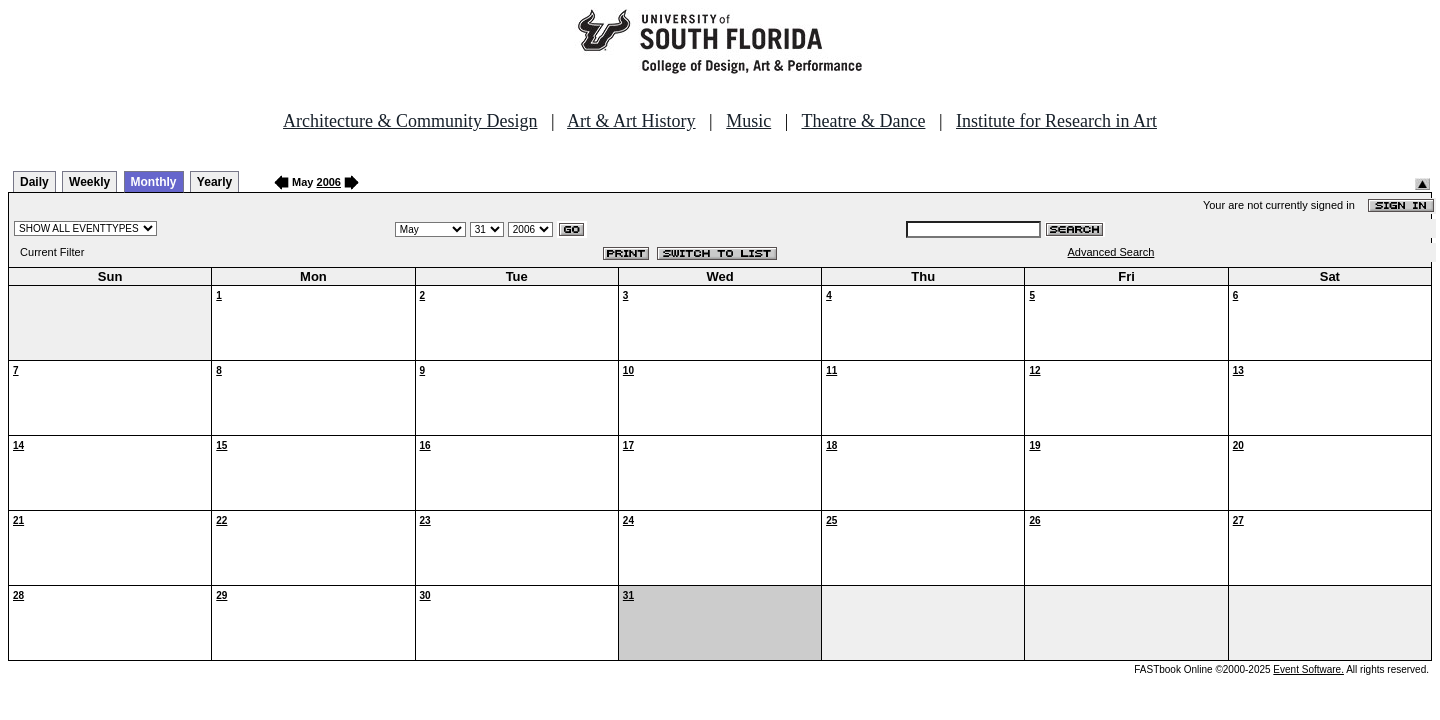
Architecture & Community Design (410, 121)
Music (748, 121)
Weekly (89, 182)
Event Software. (1308, 669)
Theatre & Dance (863, 121)
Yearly (214, 182)
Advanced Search (1111, 252)
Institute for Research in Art (1056, 121)
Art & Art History (631, 121)
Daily (34, 182)
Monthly (154, 182)
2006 (329, 182)
